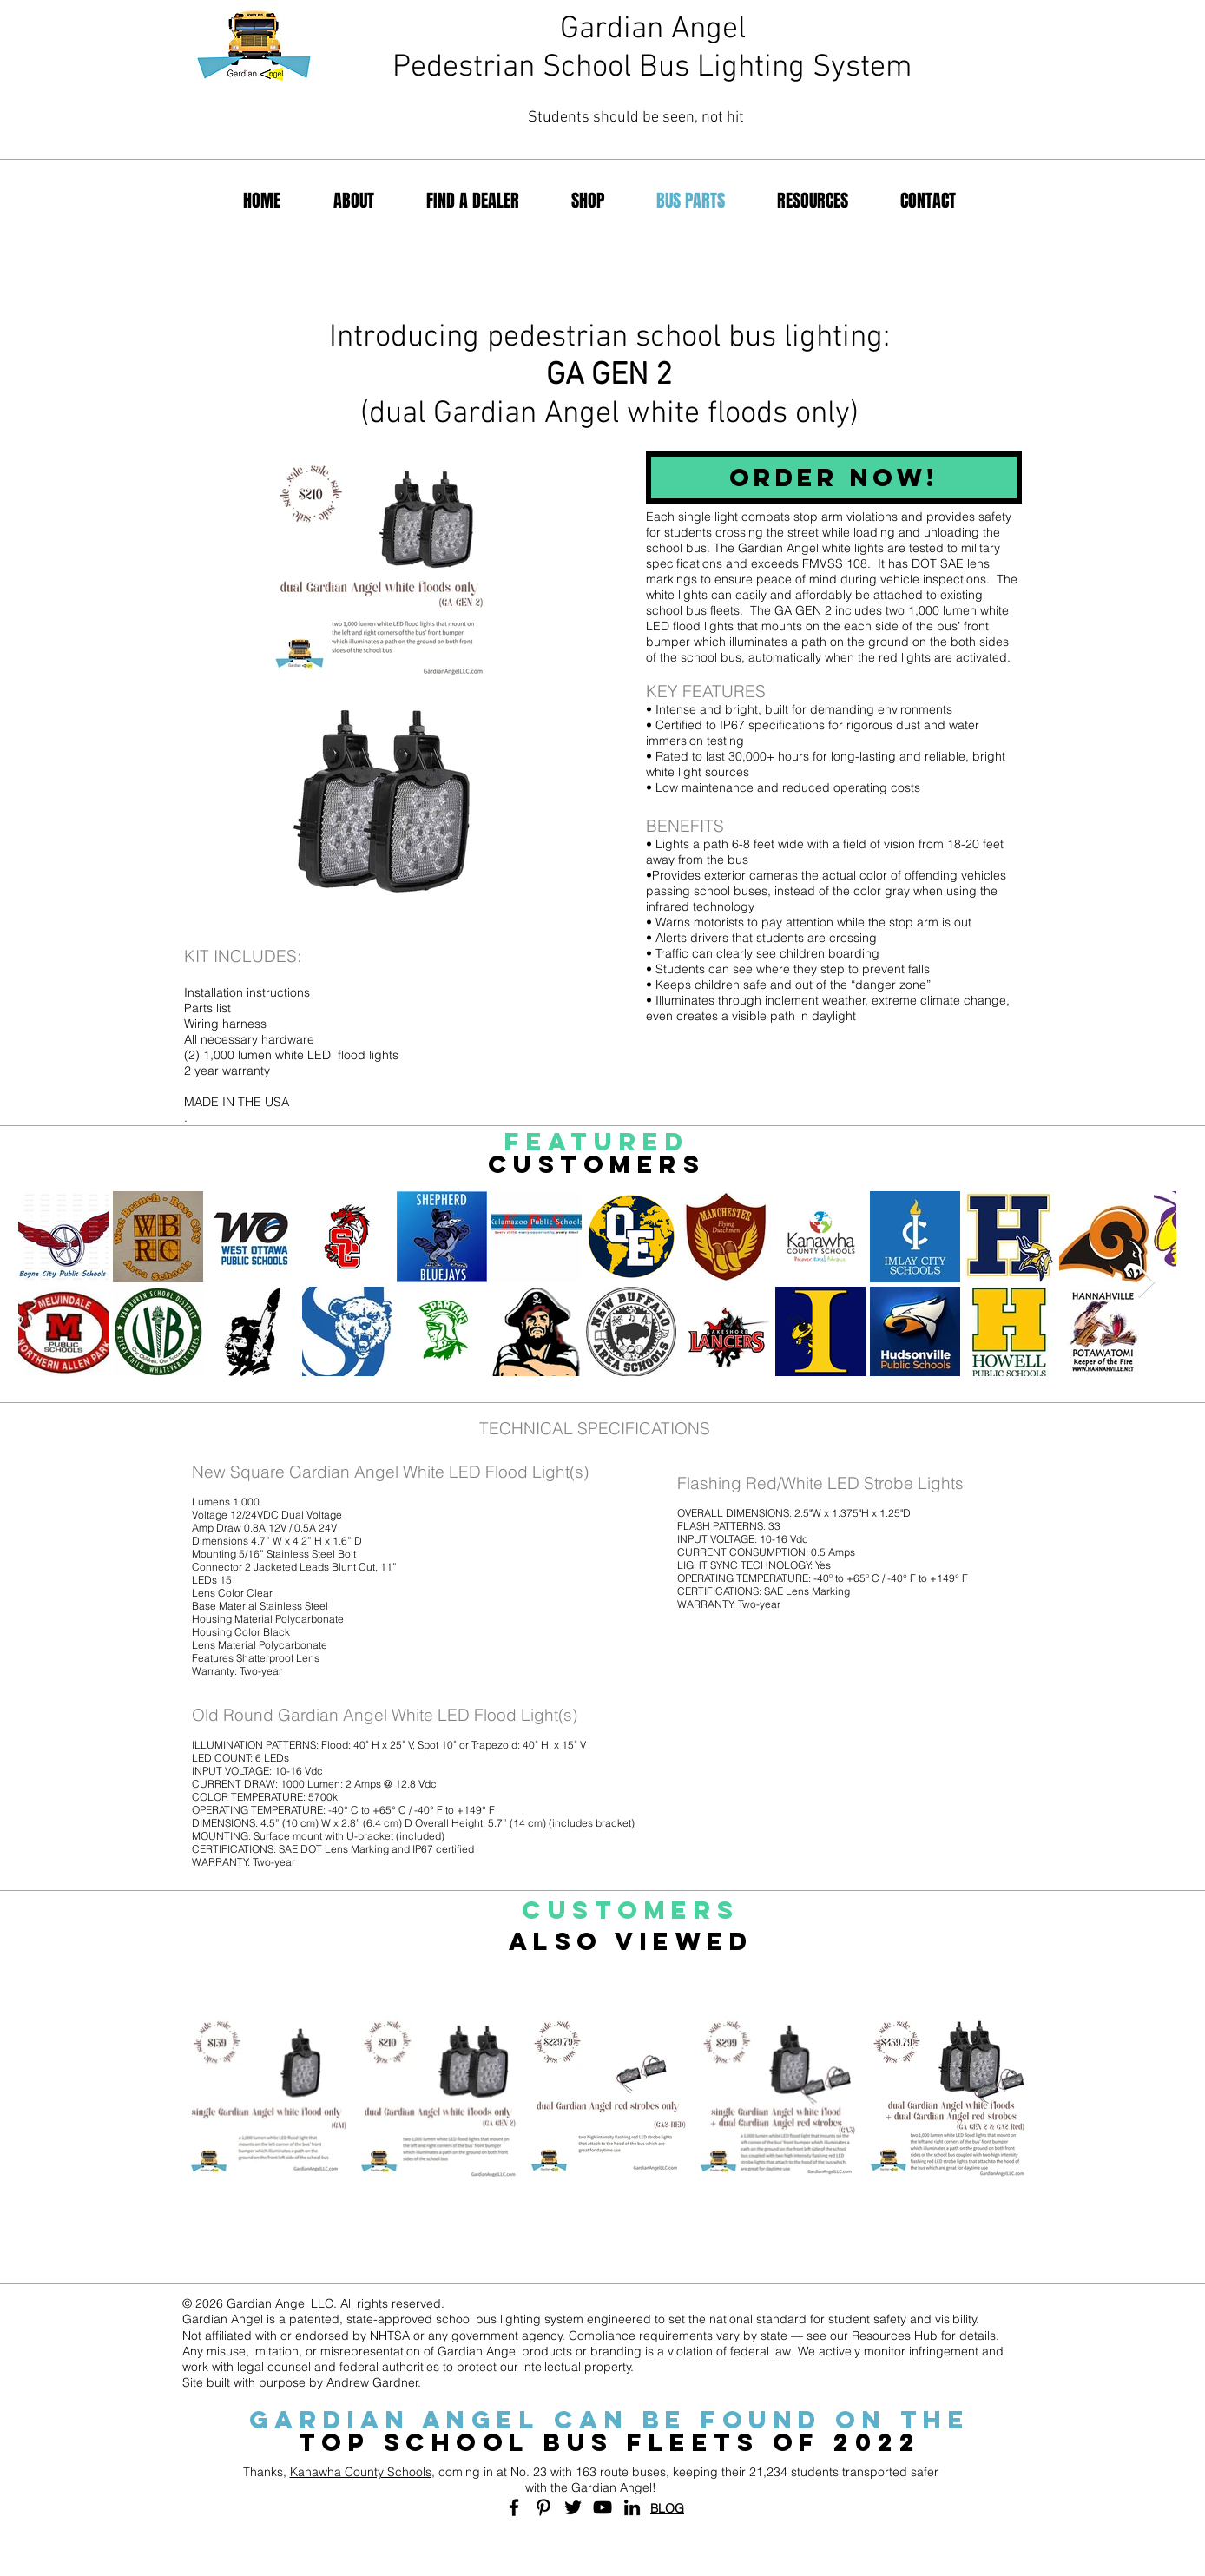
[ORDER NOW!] (834, 477)
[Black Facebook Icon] (514, 2507)
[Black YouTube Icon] (602, 2507)
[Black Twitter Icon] (573, 2507)
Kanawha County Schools (360, 2472)
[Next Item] (1146, 1283)
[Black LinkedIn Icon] (632, 2507)
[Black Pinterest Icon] (543, 2507)
